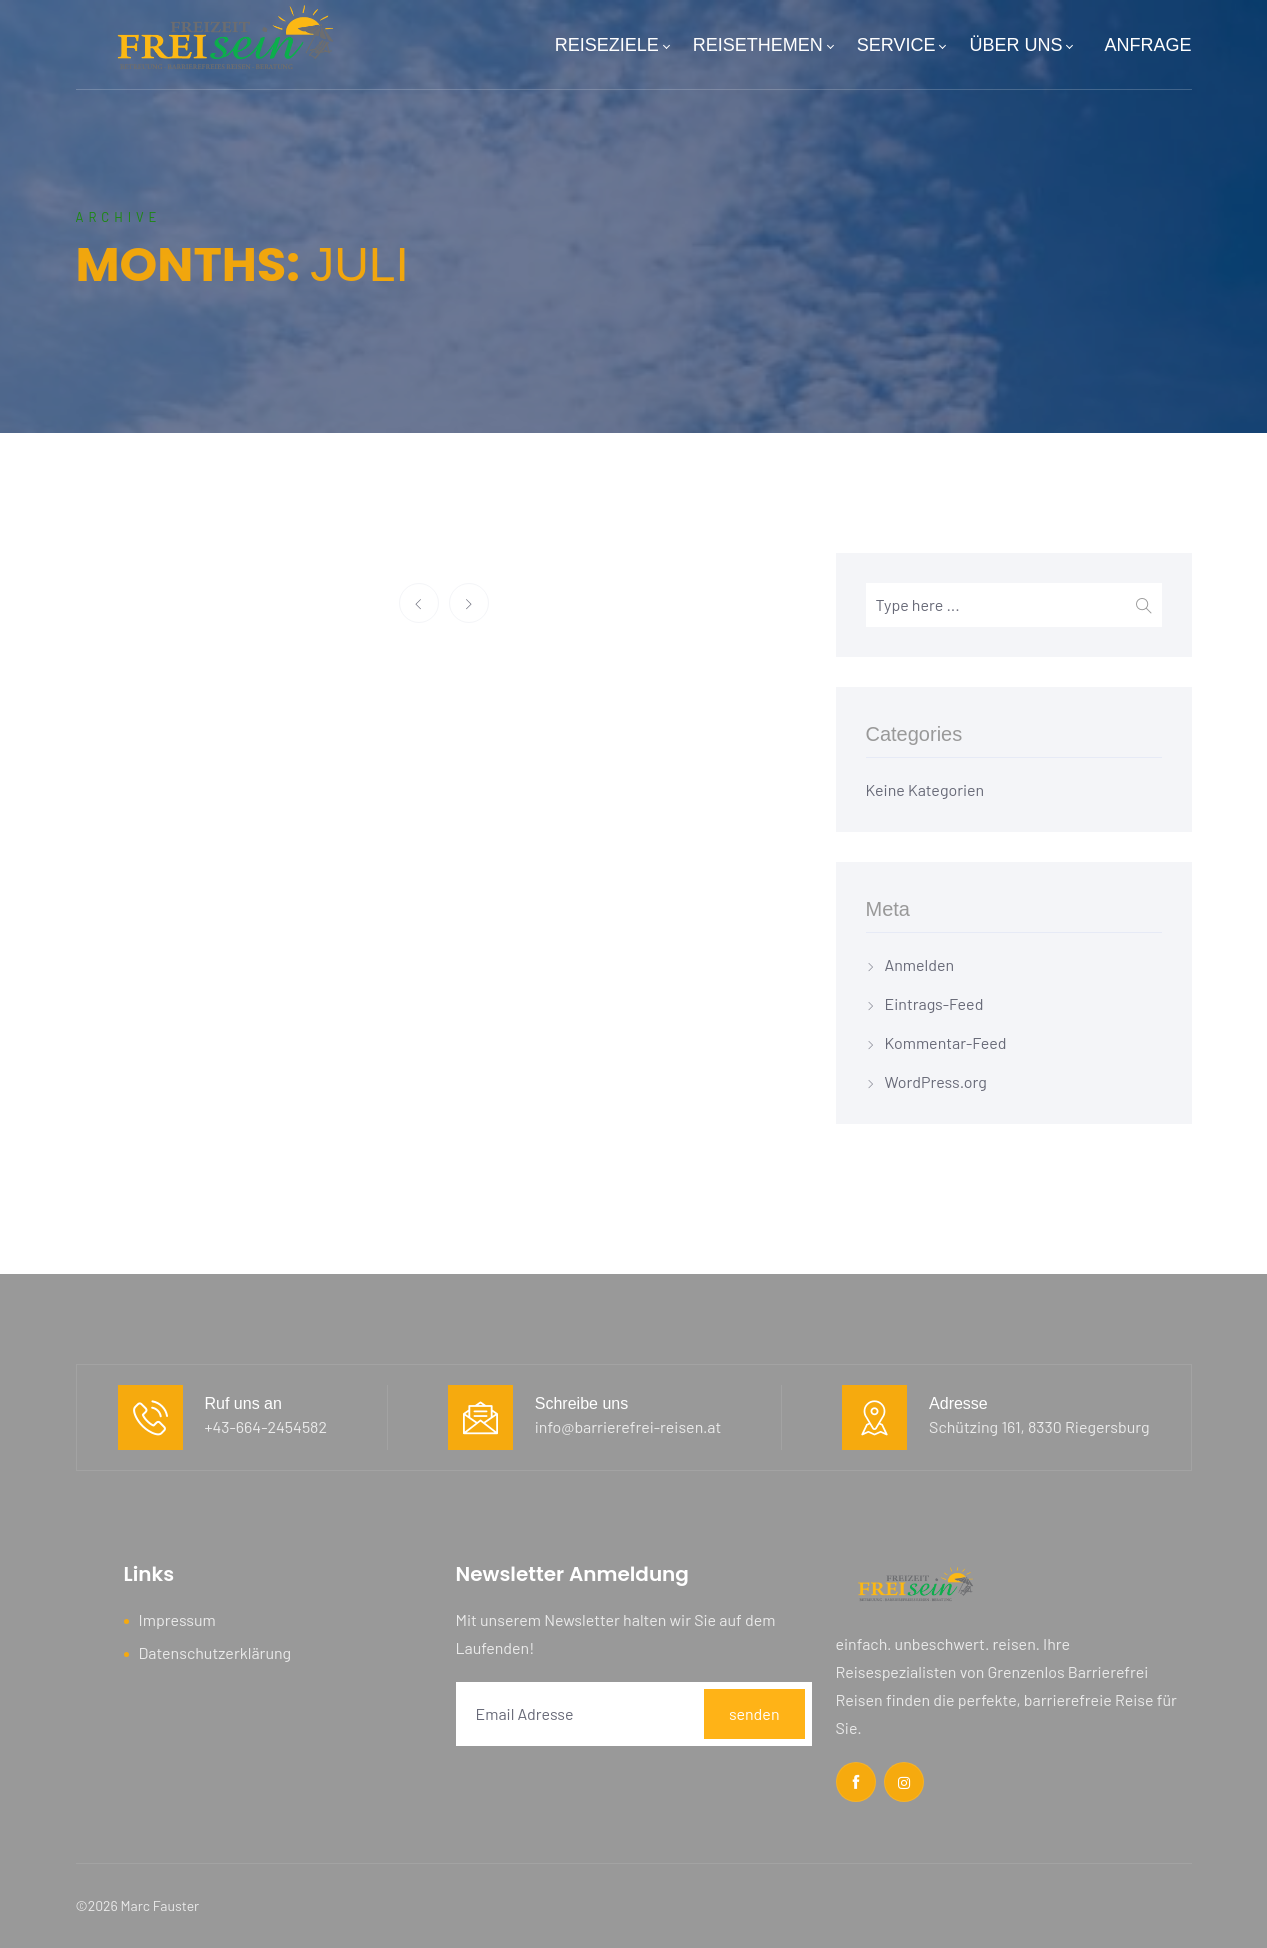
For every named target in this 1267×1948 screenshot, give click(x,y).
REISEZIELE (612, 45)
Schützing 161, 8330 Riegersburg (1039, 1426)
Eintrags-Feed (934, 1003)
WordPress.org (936, 1081)
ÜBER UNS (1020, 45)
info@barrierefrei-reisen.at (628, 1426)
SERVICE (901, 45)
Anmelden (920, 964)
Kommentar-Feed (946, 1042)
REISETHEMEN (763, 45)
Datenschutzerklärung (215, 1652)
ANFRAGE (1147, 45)
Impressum (177, 1619)
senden (754, 1713)
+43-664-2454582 (266, 1426)
